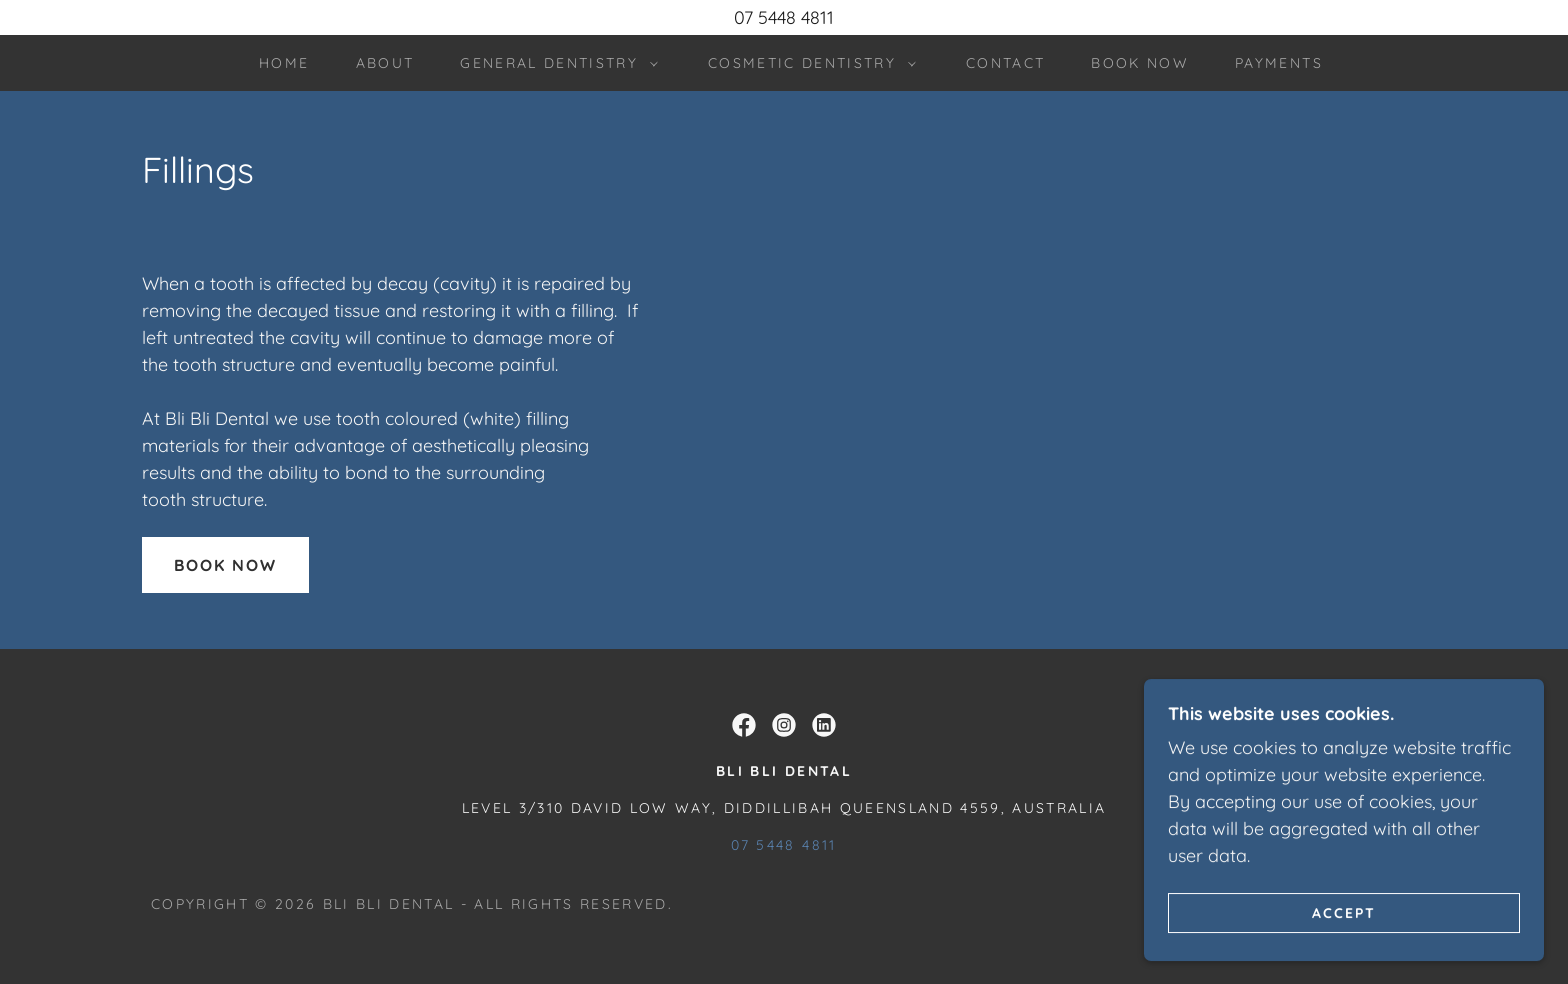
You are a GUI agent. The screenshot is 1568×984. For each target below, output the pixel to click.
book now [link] (1140, 63)
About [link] (385, 63)
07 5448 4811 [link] (783, 845)
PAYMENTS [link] (1279, 63)
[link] (744, 725)
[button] (554, 63)
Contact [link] (1005, 63)
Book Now (225, 565)
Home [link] (284, 63)
